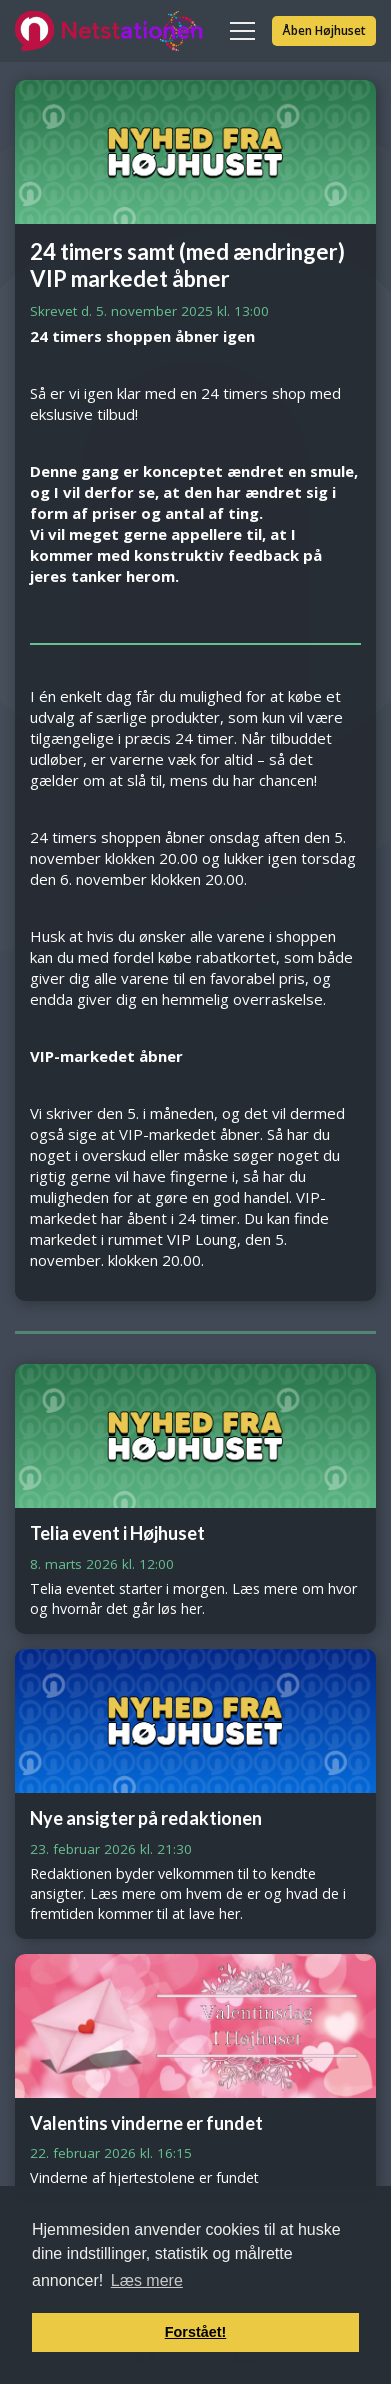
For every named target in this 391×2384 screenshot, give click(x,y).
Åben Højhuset (324, 30)
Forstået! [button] (196, 2332)
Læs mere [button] (147, 2280)
